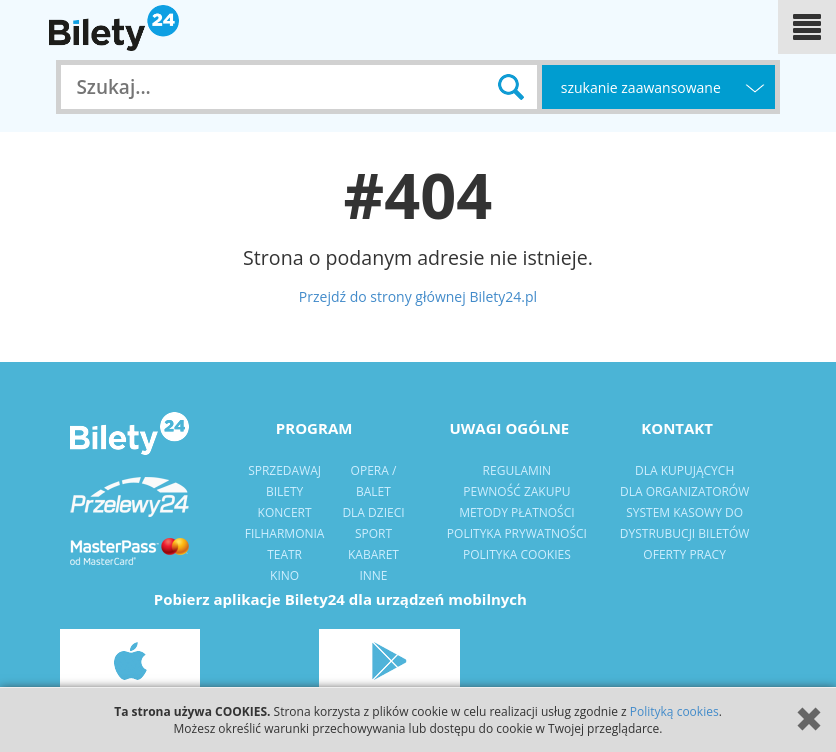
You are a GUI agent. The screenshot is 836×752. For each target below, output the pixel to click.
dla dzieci (373, 512)
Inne (373, 575)
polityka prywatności (517, 533)
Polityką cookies (674, 711)
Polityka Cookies (517, 554)
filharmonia (285, 533)
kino (284, 575)
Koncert (285, 512)
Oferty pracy (684, 554)
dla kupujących (684, 470)
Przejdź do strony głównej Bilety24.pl (418, 296)
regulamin (517, 470)
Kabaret (373, 554)
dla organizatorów (684, 491)
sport (373, 533)
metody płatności (516, 512)
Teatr (284, 554)
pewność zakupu (516, 491)
